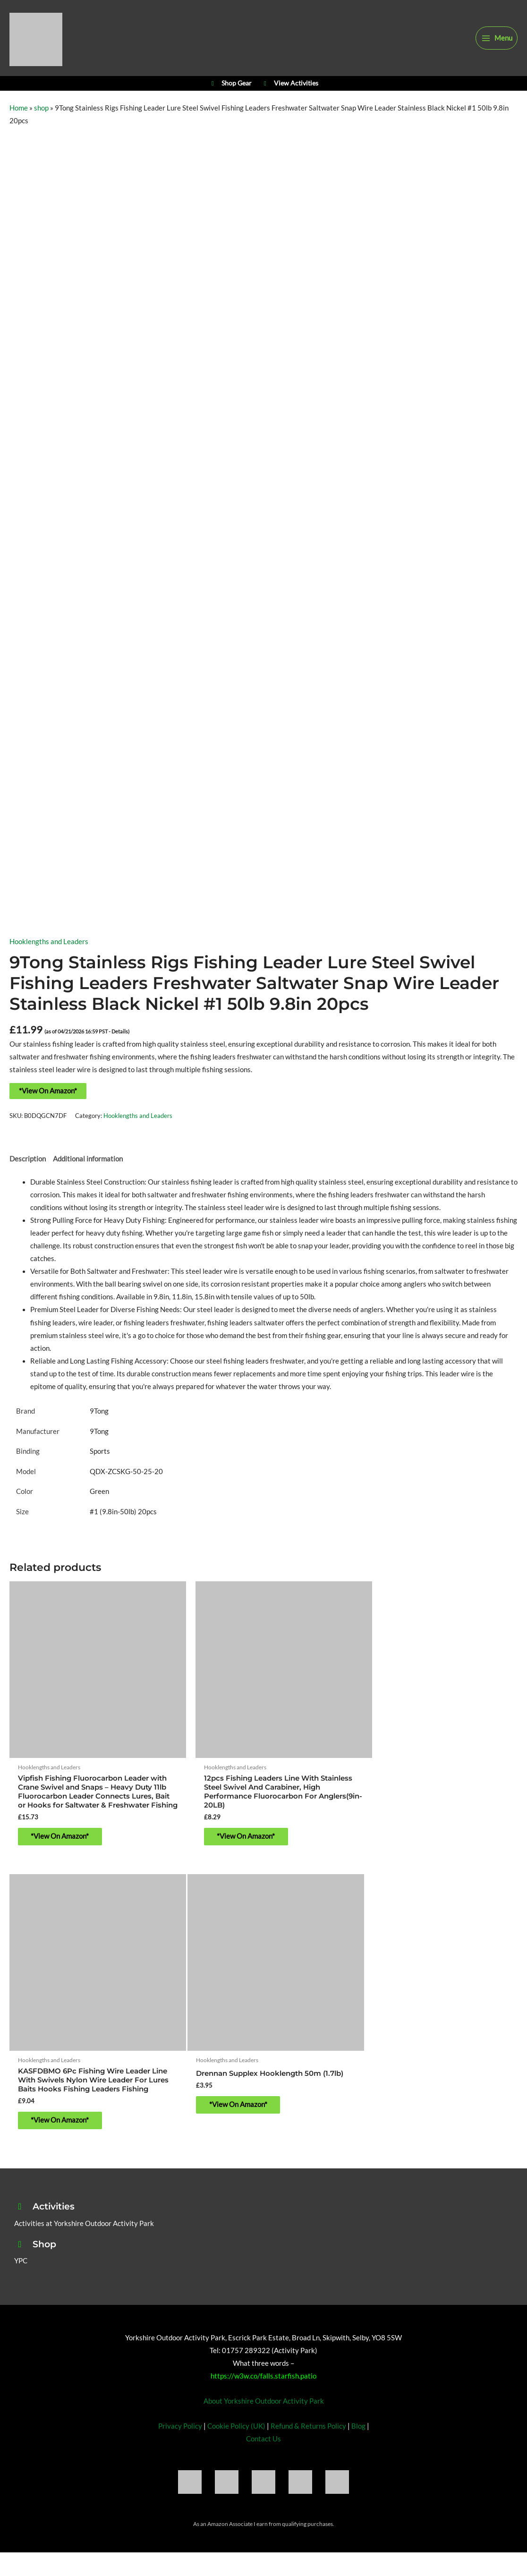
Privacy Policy (180, 2411)
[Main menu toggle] (497, 41)
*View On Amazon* (48, 1102)
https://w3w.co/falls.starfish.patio (263, 2362)
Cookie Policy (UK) (236, 2411)
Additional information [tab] (88, 1170)
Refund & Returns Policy (308, 2411)
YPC (20, 2247)
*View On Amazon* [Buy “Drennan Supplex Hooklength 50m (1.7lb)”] (66, 2105)
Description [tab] (27, 1170)
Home (18, 119)
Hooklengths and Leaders (48, 953)
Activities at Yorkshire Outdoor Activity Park (84, 2209)
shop (41, 119)
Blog (358, 2411)
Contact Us (263, 2424)
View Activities (289, 91)
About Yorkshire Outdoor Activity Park (264, 2387)
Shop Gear (230, 91)
